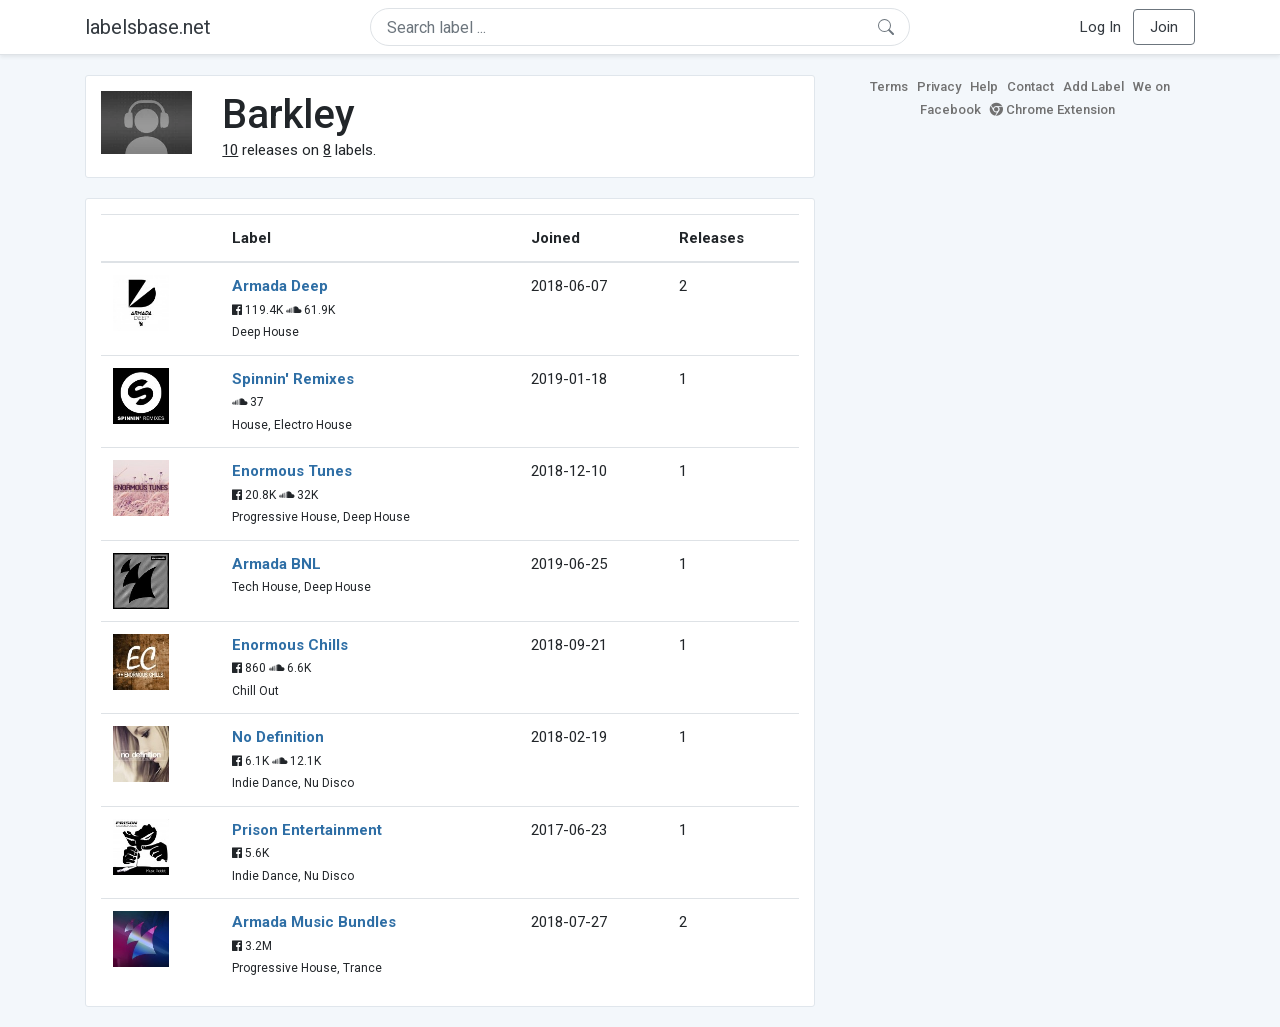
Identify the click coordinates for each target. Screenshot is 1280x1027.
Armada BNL (276, 564)
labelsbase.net (148, 27)
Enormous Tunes (292, 471)
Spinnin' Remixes (293, 379)
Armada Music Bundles (314, 922)
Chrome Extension (1052, 109)
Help (984, 86)
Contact (1030, 86)
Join (1164, 27)
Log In (1100, 27)
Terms (889, 86)
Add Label (1093, 86)
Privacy (939, 86)
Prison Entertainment (307, 830)
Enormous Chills (290, 645)
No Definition (278, 737)
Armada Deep (280, 286)
